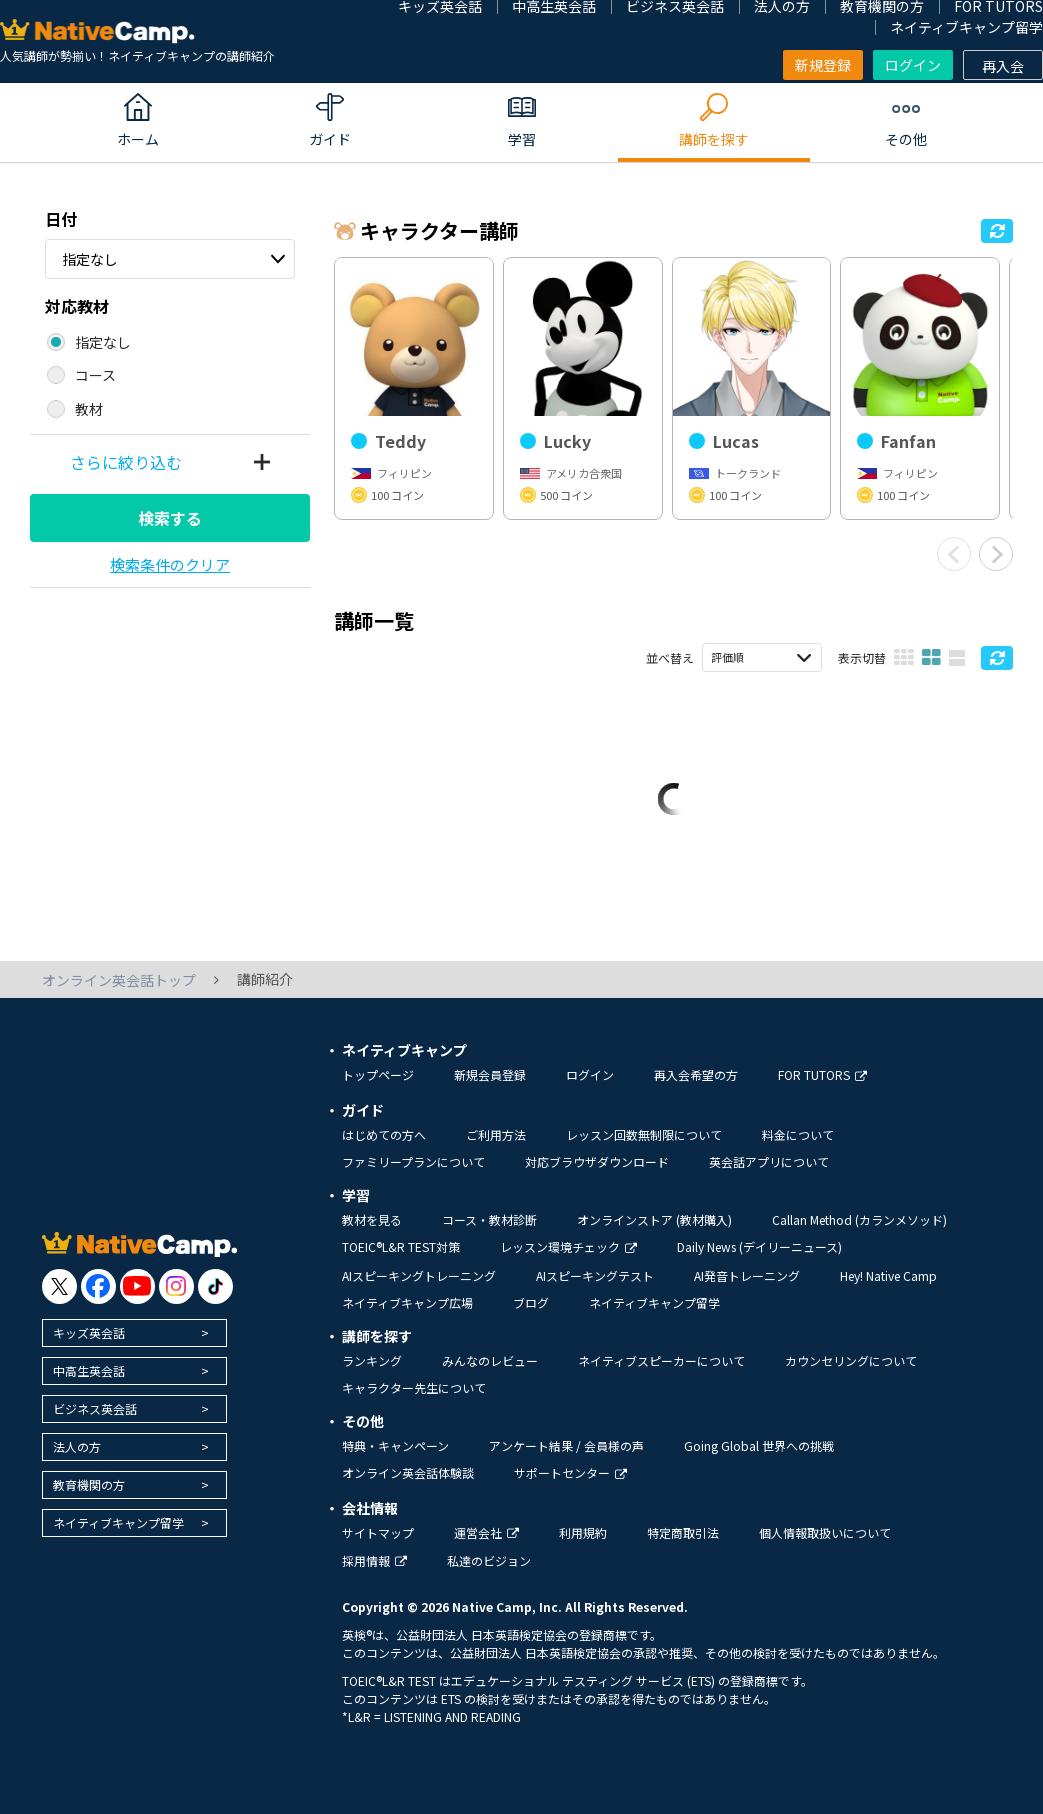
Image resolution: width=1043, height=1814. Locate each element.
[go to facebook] (98, 1286)
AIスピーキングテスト (595, 1275)
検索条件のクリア (170, 564)
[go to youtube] (137, 1286)
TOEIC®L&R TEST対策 (401, 1246)
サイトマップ (378, 1532)
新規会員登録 (490, 1074)
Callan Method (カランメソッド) (859, 1219)
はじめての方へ (384, 1134)
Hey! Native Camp (888, 1275)
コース (95, 375)
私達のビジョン (489, 1560)
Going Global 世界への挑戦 (759, 1445)
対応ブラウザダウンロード (597, 1161)
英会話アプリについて (769, 1161)
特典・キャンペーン (395, 1445)
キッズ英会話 (89, 1332)
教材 (89, 409)
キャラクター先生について (414, 1387)
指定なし (90, 259)
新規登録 (823, 65)
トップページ (378, 1074)
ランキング (372, 1360)
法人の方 (77, 1446)
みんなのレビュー (490, 1360)
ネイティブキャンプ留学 (966, 27)
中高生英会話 (89, 1370)
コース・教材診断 (489, 1219)
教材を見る (372, 1219)
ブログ (531, 1302)
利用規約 (583, 1532)
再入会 (1003, 66)
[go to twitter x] (59, 1286)
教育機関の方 (89, 1484)
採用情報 (374, 1560)
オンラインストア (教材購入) (654, 1219)
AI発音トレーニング (747, 1275)
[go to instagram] (176, 1286)
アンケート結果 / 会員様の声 (566, 1445)
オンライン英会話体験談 (408, 1472)
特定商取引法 (683, 1532)
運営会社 (486, 1532)
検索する (170, 518)
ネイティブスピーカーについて (661, 1360)
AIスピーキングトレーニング (419, 1275)
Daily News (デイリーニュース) (759, 1246)
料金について (798, 1134)
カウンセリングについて (851, 1360)
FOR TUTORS (822, 1074)
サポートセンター (570, 1472)
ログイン (913, 65)
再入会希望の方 (696, 1074)
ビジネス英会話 (95, 1408)
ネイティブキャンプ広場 (407, 1302)
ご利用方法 (496, 1134)
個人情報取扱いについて (825, 1532)
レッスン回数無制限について (644, 1134)
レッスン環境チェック (568, 1246)
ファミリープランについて (413, 1161)
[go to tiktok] (215, 1286)
